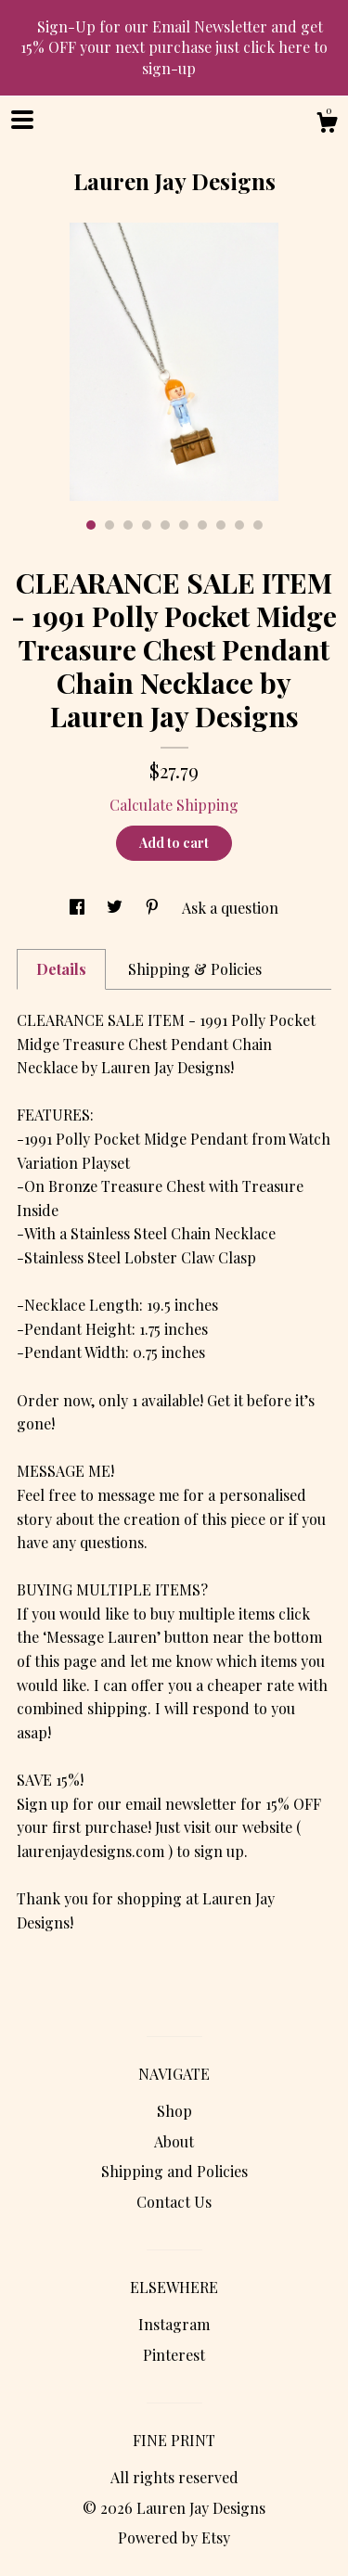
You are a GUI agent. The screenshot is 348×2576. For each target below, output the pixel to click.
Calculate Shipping (174, 804)
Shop (174, 2111)
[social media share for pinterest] (154, 907)
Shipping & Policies (195, 969)
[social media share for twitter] (116, 907)
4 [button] (146, 525)
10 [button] (258, 525)
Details (61, 969)
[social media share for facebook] (79, 907)
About (174, 2141)
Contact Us (174, 2201)
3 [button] (128, 525)
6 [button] (183, 525)
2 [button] (109, 525)
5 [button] (165, 525)
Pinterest (174, 2355)
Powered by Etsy (174, 2537)
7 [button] (202, 525)
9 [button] (239, 525)
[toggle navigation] (22, 119)
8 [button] (221, 525)
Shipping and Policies (174, 2171)
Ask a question (230, 907)
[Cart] (326, 124)
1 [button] (91, 525)
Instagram (174, 2324)
